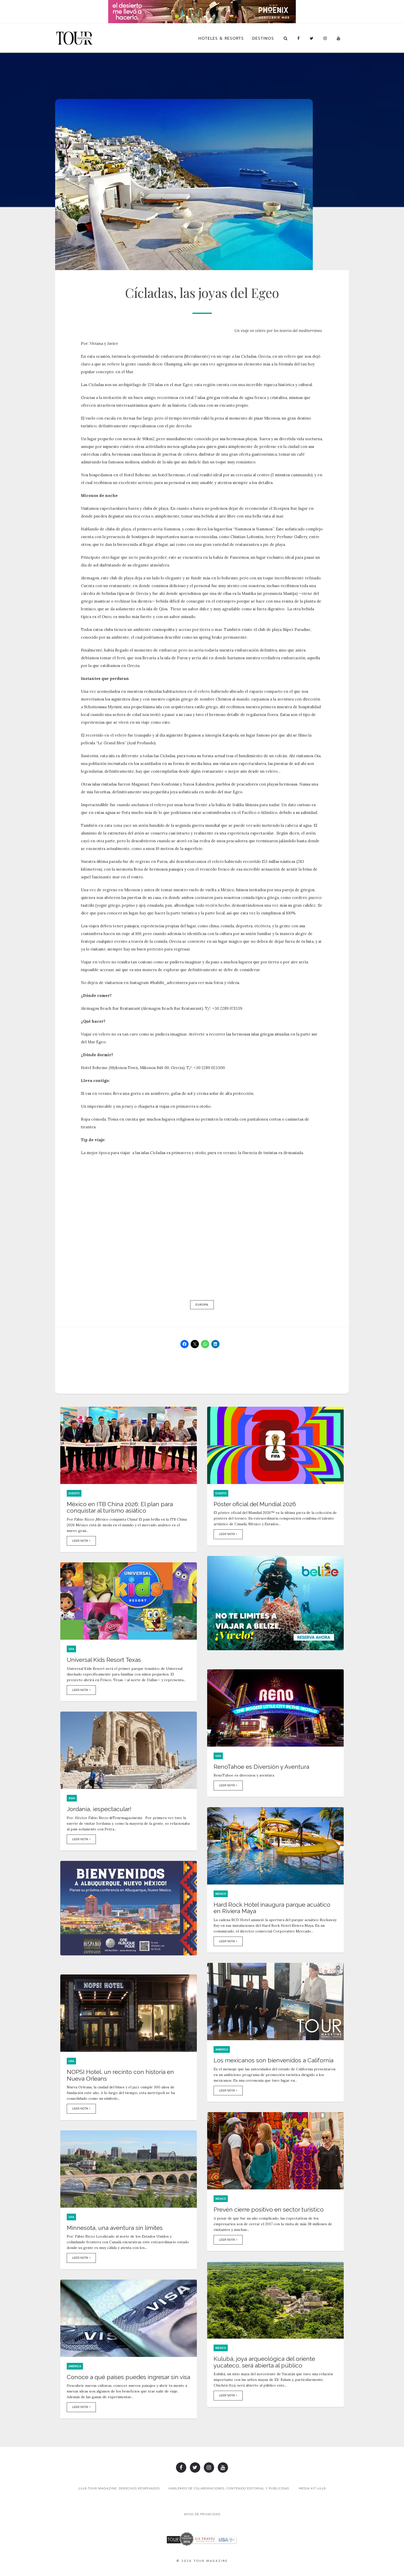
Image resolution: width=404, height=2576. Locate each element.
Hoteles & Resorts (221, 38)
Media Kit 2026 (312, 2488)
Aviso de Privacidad (202, 2514)
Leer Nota (81, 1540)
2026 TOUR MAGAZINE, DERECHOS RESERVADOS (119, 2488)
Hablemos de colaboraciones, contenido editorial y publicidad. (229, 2488)
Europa (202, 1305)
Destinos (263, 38)
